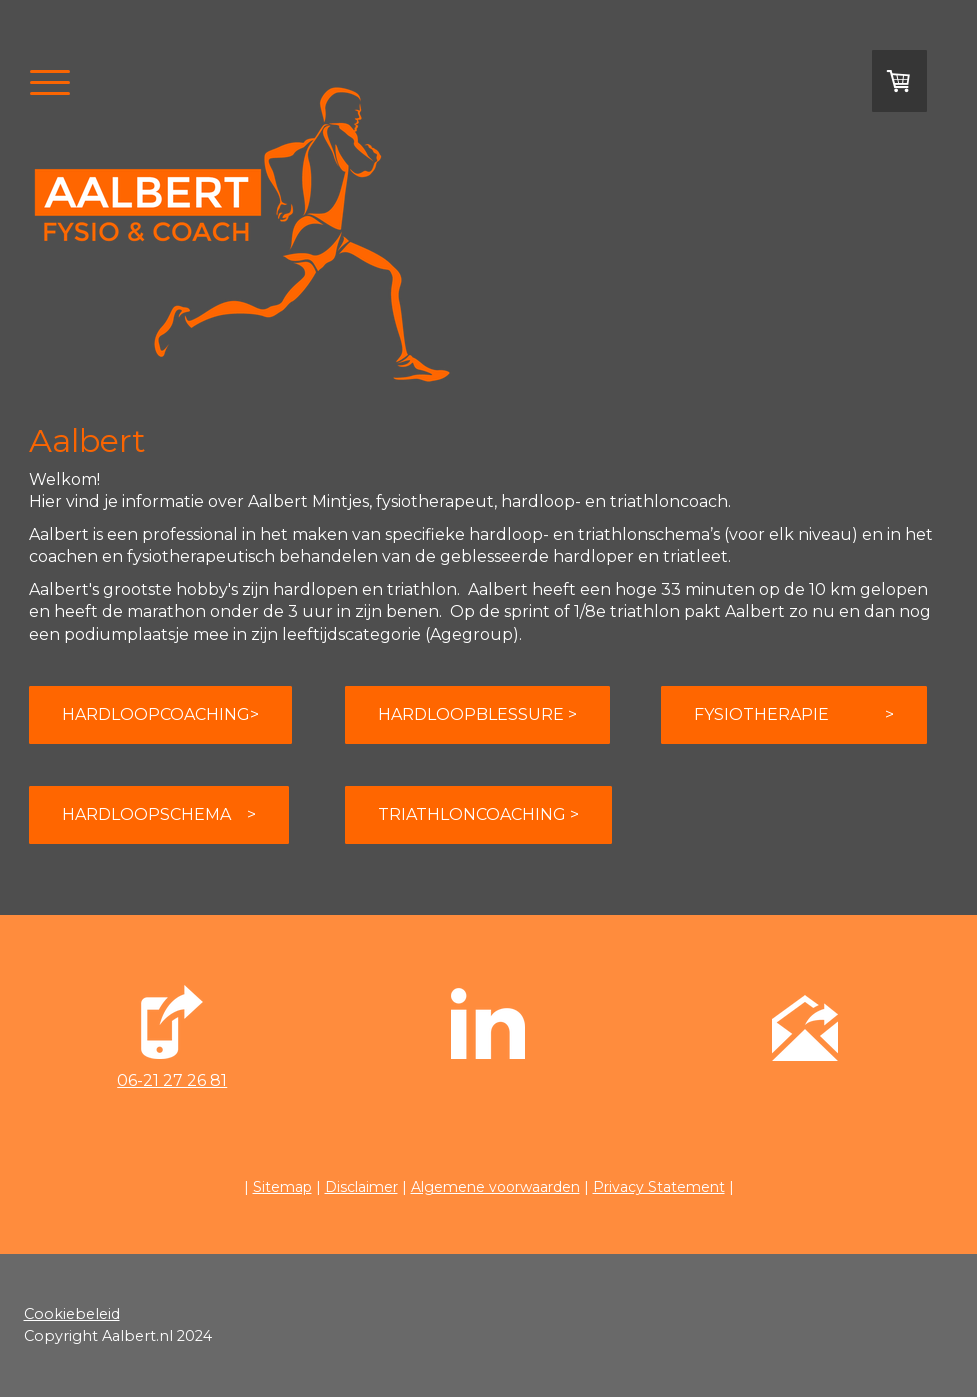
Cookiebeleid (72, 1314)
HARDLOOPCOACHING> (160, 714)
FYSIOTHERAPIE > (794, 714)
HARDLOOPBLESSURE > (477, 714)
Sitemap (282, 1187)
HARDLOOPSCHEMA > (159, 814)
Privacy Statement (659, 1187)
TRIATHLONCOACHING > (478, 814)
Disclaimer (361, 1187)
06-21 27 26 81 (172, 1080)
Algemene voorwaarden (495, 1187)
